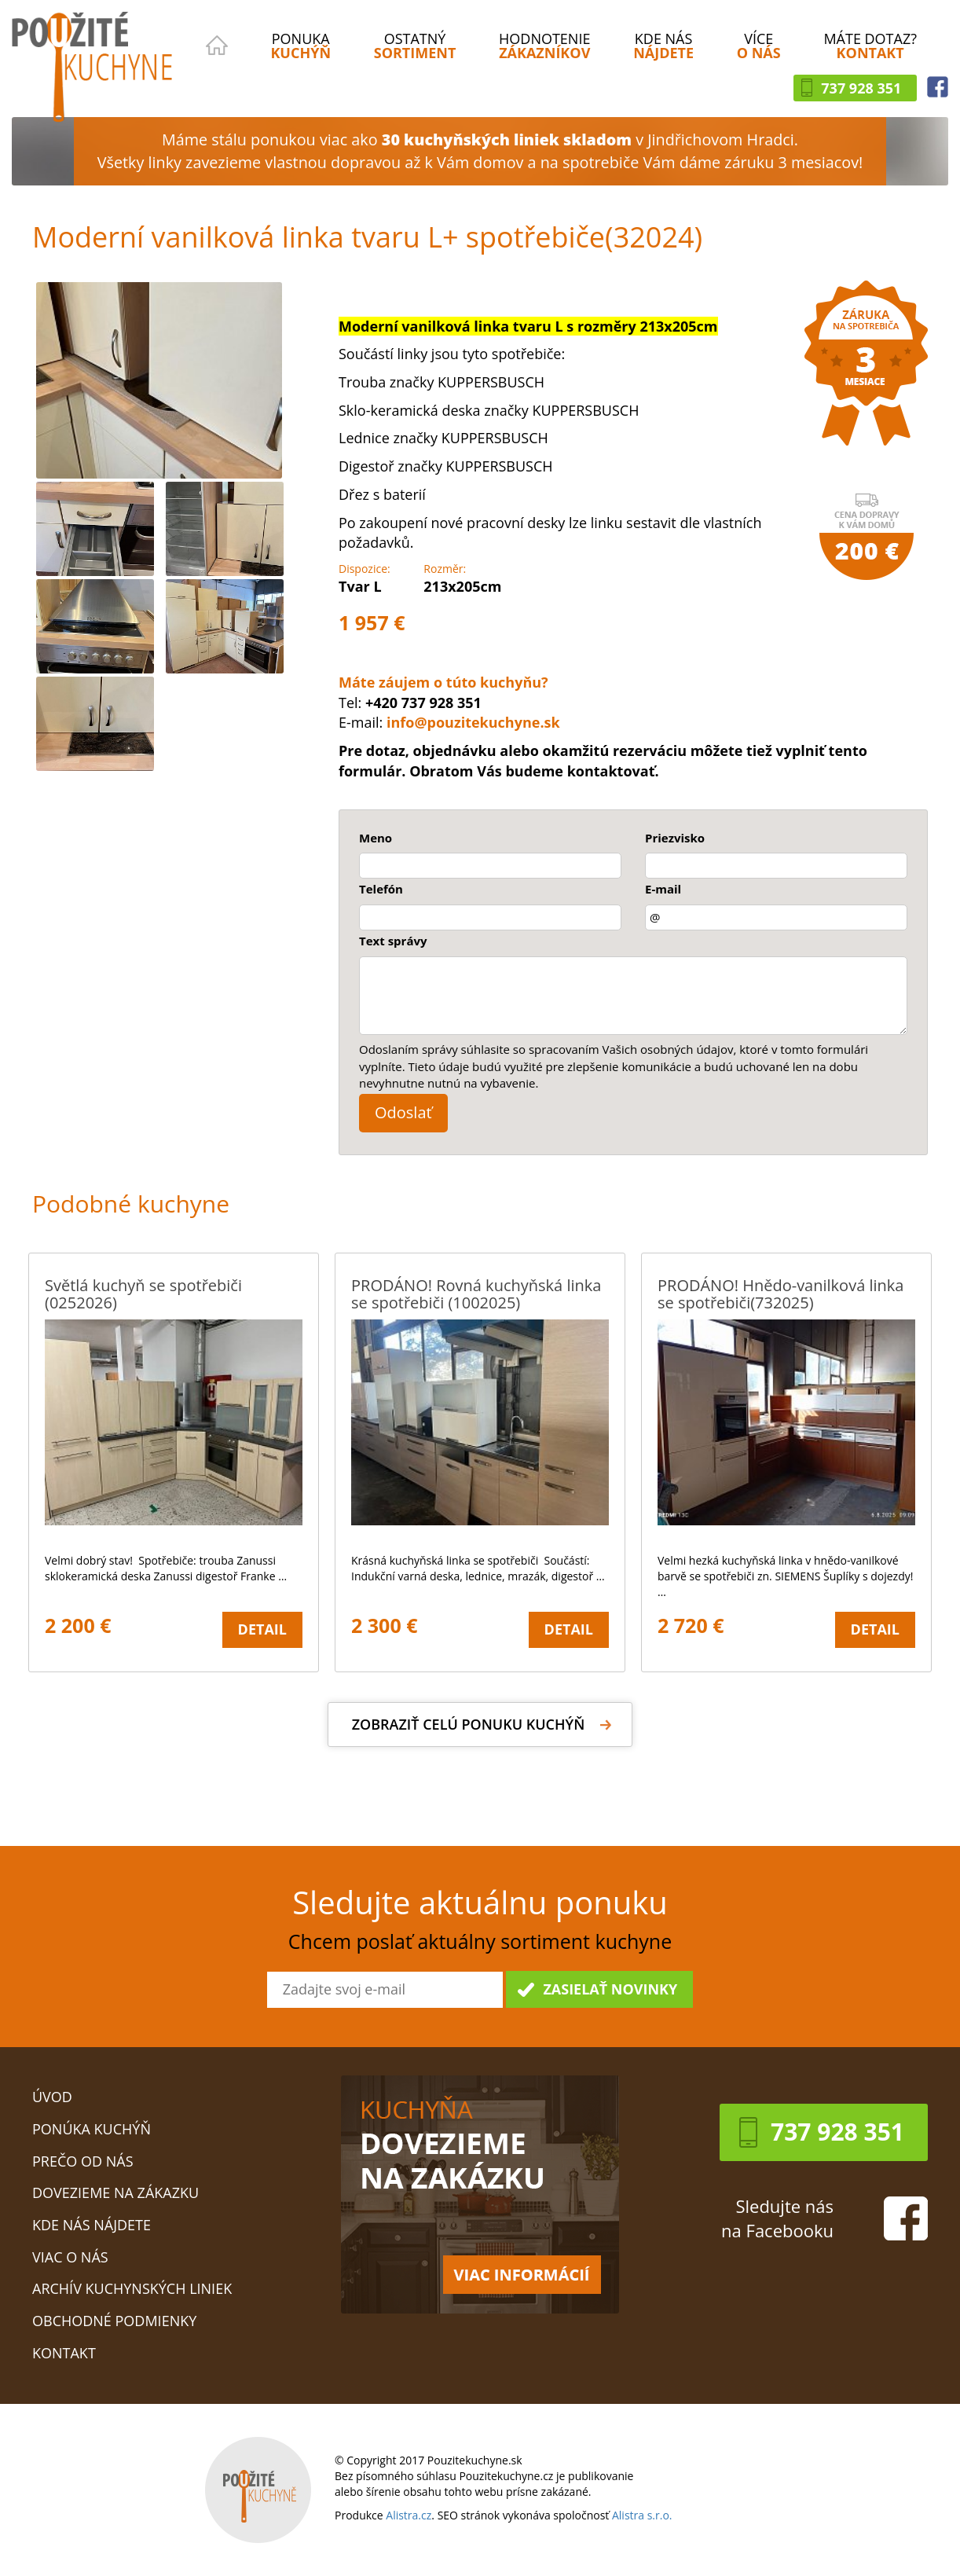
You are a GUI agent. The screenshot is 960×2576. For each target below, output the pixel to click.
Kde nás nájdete (91, 2224)
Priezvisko (675, 838)
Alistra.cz (408, 2515)
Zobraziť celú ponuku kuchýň (468, 1724)
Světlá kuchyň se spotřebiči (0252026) (143, 1294)
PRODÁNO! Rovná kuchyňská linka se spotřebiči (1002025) (476, 1294)
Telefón (381, 889)
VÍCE (759, 45)
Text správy (393, 941)
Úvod (52, 2096)
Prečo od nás (83, 2161)
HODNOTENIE (544, 45)
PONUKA (300, 45)
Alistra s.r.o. (642, 2515)
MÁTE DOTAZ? (870, 45)
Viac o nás (70, 2257)
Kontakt (64, 2352)
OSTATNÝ (415, 45)
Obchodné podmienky (114, 2320)
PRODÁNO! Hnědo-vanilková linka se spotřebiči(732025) (780, 1294)
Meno (375, 838)
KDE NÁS (663, 45)
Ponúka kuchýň (91, 2128)
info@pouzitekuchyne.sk (473, 722)
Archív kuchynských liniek (132, 2288)
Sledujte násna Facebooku (777, 2218)
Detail (262, 1629)
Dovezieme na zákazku (115, 2192)
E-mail (663, 889)
